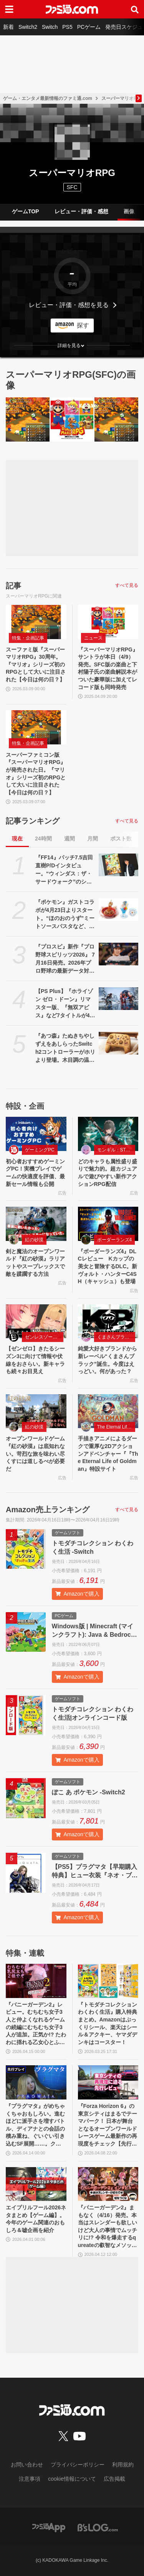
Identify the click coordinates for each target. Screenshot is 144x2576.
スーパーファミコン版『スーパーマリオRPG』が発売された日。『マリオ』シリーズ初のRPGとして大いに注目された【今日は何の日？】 (36, 774)
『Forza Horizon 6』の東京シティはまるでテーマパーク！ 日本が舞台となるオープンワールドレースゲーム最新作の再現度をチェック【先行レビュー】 (107, 2125)
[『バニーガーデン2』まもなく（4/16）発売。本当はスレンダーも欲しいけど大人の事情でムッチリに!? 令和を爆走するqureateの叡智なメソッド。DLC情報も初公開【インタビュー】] (108, 2184)
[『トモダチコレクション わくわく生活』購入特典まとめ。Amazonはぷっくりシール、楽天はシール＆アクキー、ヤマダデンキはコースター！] (108, 1981)
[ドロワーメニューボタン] (9, 9)
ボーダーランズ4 (114, 1239)
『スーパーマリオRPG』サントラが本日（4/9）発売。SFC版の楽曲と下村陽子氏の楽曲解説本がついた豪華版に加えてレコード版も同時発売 (108, 668)
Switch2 (27, 27)
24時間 (43, 838)
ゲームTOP (25, 211)
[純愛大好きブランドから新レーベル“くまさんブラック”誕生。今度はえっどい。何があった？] (108, 1321)
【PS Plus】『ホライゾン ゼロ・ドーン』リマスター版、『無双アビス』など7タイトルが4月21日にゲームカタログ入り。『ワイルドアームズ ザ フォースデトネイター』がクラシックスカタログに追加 (65, 1004)
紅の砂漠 (34, 1239)
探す (83, 325)
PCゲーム (89, 27)
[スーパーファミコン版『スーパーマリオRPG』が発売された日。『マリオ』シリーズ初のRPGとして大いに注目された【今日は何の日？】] (116, 419)
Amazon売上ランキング (47, 1509)
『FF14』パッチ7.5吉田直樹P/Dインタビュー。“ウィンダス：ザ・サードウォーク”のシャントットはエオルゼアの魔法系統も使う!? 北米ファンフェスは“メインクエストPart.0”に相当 (64, 870)
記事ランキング (33, 821)
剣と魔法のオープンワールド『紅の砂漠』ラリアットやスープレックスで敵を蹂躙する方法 (35, 1262)
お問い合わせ (27, 2464)
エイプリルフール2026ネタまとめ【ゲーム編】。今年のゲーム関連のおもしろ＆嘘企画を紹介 (36, 2218)
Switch (50, 27)
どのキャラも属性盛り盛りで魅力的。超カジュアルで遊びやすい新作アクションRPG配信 (107, 1172)
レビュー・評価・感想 (81, 211)
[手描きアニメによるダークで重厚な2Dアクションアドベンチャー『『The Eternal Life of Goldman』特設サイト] (108, 1411)
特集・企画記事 (28, 638)
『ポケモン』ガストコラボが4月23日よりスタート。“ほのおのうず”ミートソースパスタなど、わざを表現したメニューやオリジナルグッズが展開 (64, 914)
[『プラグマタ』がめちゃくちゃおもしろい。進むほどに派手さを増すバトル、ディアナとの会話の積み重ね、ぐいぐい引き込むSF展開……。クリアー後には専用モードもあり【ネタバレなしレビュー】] (36, 2082)
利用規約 (123, 2464)
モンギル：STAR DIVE (116, 1150)
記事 (13, 585)
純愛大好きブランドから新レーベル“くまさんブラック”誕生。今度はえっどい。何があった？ (107, 1359)
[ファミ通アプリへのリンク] (48, 2527)
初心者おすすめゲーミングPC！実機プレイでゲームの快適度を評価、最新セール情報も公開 (35, 1172)
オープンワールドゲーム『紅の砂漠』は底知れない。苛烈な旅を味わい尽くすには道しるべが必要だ (35, 1453)
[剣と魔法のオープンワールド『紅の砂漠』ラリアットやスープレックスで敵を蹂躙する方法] (36, 1224)
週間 (69, 838)
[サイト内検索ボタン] (135, 9)
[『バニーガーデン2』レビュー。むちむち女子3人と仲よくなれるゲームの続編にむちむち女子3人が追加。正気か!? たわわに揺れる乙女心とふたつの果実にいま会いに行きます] (36, 1981)
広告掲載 (114, 2479)
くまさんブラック (115, 1337)
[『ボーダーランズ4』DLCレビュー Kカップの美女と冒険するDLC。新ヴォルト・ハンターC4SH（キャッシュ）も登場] (108, 1224)
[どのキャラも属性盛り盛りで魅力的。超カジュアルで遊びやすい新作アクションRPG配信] (108, 1134)
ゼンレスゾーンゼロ (44, 1337)
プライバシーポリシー (77, 2464)
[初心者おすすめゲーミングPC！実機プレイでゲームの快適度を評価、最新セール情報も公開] (36, 1134)
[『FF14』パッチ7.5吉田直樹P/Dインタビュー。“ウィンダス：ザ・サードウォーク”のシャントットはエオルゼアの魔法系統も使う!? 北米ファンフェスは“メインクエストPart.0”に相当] (119, 865)
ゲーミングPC (40, 1150)
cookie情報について (72, 2479)
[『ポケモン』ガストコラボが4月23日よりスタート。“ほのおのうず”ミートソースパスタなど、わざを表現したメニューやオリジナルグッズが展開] (119, 909)
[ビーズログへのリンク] (98, 2527)
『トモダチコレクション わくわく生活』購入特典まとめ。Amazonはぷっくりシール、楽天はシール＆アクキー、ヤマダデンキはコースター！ (107, 2023)
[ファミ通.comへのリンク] (72, 9)
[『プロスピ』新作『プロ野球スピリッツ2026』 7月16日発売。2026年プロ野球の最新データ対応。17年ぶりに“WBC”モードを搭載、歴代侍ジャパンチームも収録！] (119, 954)
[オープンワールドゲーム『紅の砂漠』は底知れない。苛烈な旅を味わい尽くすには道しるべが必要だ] (36, 1411)
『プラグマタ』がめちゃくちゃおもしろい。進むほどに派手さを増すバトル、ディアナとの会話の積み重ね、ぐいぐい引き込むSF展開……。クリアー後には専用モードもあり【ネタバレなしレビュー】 (35, 2125)
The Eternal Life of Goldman (116, 1427)
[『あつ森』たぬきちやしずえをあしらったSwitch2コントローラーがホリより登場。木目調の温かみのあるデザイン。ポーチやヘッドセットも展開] (119, 1043)
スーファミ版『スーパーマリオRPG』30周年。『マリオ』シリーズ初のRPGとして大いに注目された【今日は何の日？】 (36, 664)
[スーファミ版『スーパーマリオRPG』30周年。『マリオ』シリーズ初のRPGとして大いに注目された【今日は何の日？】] (28, 419)
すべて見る (126, 585)
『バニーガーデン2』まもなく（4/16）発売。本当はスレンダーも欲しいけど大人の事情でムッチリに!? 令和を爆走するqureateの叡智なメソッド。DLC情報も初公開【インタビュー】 (107, 2226)
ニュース (93, 638)
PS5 (67, 27)
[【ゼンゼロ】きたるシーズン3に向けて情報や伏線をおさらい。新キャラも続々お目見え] (36, 1321)
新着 (8, 27)
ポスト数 (121, 838)
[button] (72, 345)
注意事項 (29, 2479)
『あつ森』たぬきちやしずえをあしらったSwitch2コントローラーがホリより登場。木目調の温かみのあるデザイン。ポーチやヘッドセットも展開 (65, 1048)
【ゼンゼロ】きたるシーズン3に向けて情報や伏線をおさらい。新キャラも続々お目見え (35, 1359)
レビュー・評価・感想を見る (69, 305)
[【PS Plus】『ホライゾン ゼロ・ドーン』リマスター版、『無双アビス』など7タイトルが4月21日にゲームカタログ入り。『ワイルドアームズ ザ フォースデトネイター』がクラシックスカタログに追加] (119, 998)
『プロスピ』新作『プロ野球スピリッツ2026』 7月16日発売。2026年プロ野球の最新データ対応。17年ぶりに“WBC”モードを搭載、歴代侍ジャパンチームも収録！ (65, 959)
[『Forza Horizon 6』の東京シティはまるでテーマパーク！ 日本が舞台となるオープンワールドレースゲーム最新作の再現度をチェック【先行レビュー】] (108, 2082)
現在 (17, 838)
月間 (92, 838)
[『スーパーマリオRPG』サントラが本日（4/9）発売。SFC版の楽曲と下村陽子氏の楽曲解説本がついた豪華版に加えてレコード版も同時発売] (72, 419)
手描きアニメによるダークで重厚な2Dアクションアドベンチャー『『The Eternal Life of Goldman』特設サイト (108, 1453)
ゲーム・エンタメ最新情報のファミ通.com (47, 98)
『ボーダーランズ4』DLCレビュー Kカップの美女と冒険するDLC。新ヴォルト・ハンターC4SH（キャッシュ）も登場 (107, 1266)
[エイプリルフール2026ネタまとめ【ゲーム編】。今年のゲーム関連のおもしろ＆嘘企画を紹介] (36, 2184)
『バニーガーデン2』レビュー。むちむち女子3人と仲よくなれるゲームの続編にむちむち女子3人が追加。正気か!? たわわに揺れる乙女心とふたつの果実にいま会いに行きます (36, 2023)
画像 (129, 211)
